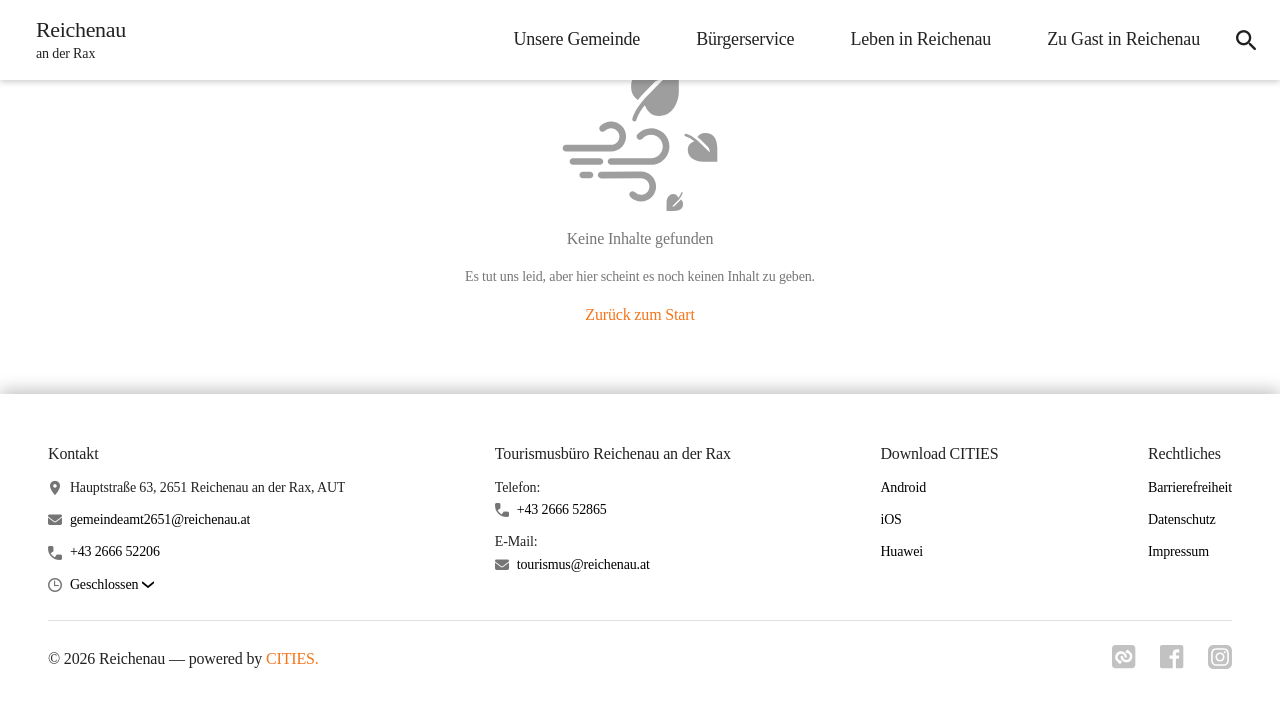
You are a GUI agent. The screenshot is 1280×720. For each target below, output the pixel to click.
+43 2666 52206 (115, 551)
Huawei (901, 551)
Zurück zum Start (639, 314)
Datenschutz (1182, 519)
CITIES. (292, 658)
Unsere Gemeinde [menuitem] (576, 39)
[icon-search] (1246, 40)
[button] (112, 585)
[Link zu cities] (1124, 663)
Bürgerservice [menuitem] (745, 39)
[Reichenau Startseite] (75, 40)
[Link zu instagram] (1220, 663)
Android (903, 487)
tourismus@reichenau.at (583, 564)
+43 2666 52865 (562, 509)
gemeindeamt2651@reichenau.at (160, 519)
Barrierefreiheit (1190, 487)
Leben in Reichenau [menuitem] (920, 39)
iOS (890, 519)
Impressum (1178, 551)
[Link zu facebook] (1172, 663)
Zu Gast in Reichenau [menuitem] (1123, 39)
